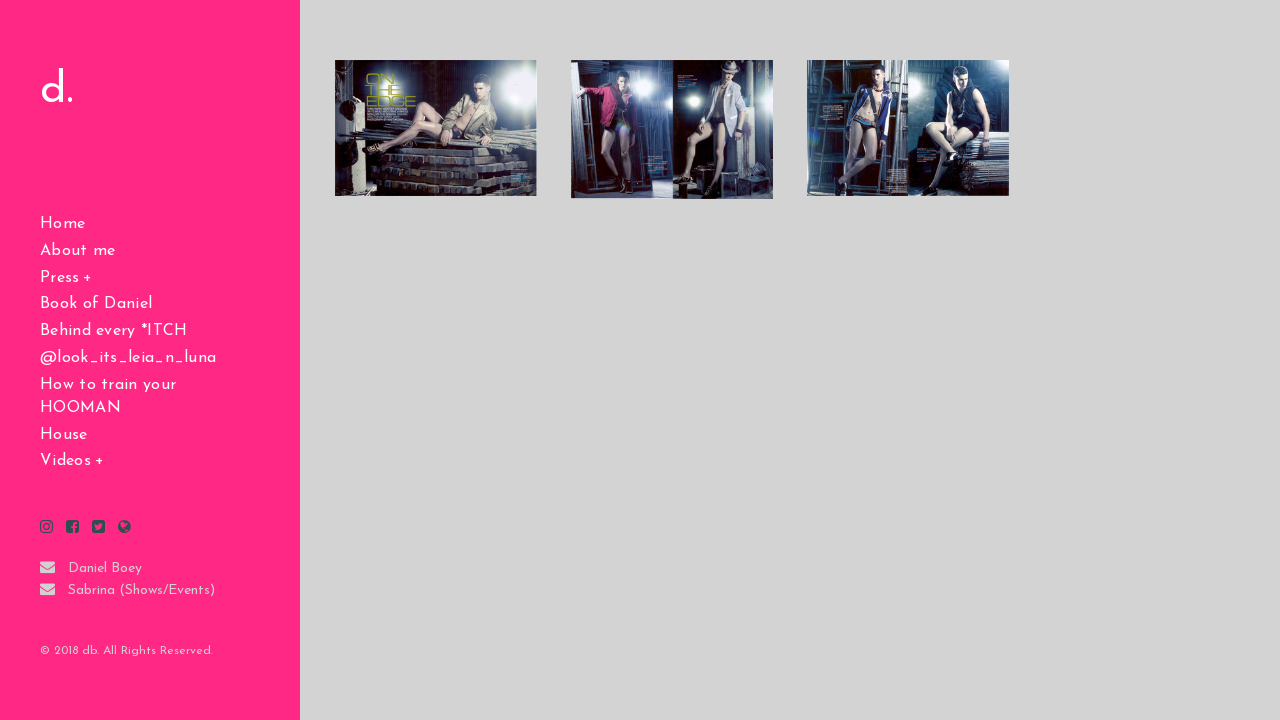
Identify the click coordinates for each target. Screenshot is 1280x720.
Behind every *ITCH (113, 331)
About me (77, 251)
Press (60, 278)
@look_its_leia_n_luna (128, 358)
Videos (65, 461)
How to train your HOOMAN (108, 396)
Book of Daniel (96, 304)
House (64, 435)
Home (62, 224)
